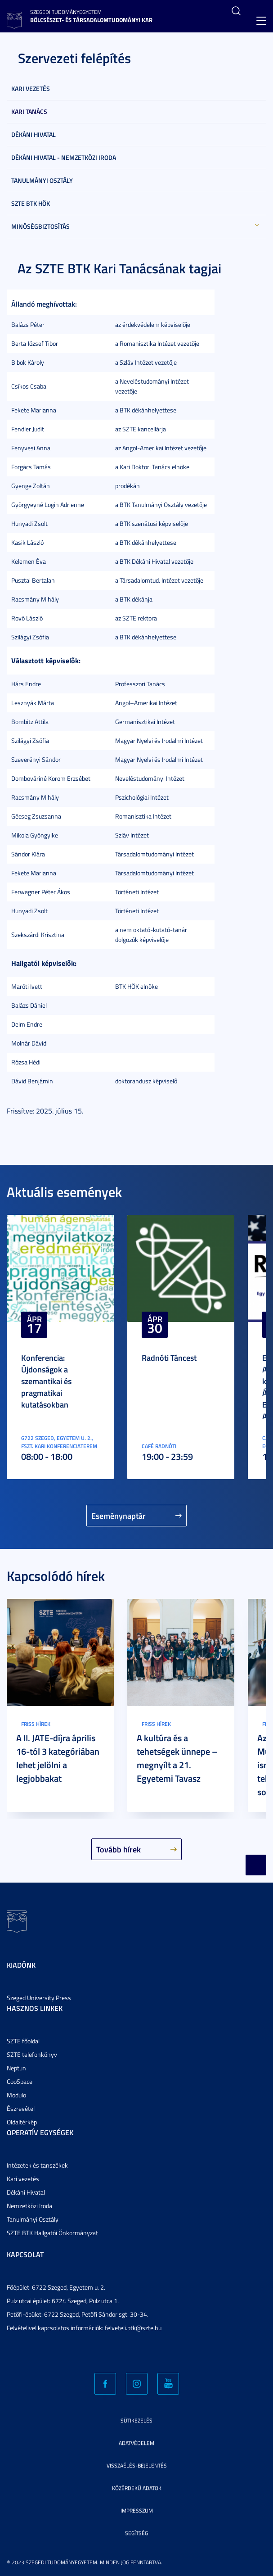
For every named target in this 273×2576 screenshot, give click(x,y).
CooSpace (19, 2081)
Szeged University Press (39, 1997)
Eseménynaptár (118, 1515)
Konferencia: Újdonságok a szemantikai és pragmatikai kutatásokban (46, 1381)
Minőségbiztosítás (40, 226)
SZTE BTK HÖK (30, 203)
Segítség (136, 2533)
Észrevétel (21, 2108)
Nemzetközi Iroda (29, 2205)
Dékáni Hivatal (33, 134)
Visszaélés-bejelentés (137, 2465)
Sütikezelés (136, 2420)
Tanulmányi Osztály (42, 180)
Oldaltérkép (22, 2122)
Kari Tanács (29, 111)
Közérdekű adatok (136, 2488)
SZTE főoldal (23, 2041)
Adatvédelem (136, 2443)
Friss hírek (35, 1724)
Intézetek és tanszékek (37, 2165)
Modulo (16, 2095)
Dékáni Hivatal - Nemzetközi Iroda (63, 157)
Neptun (16, 2068)
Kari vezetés (30, 88)
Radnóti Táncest (169, 1357)
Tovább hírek (118, 1849)
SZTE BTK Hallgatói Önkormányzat (52, 2232)
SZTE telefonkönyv (32, 2054)
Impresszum (137, 2510)
